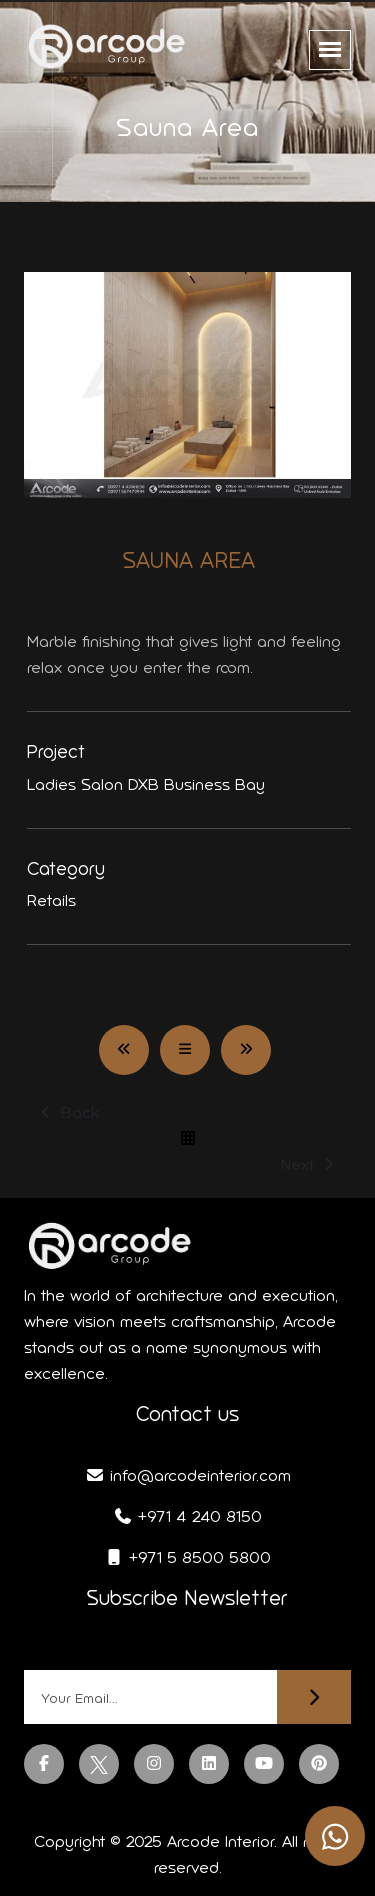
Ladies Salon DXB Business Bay (146, 784)
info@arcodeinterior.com (188, 1475)
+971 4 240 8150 (187, 1516)
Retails (51, 900)
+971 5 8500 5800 (187, 1557)
